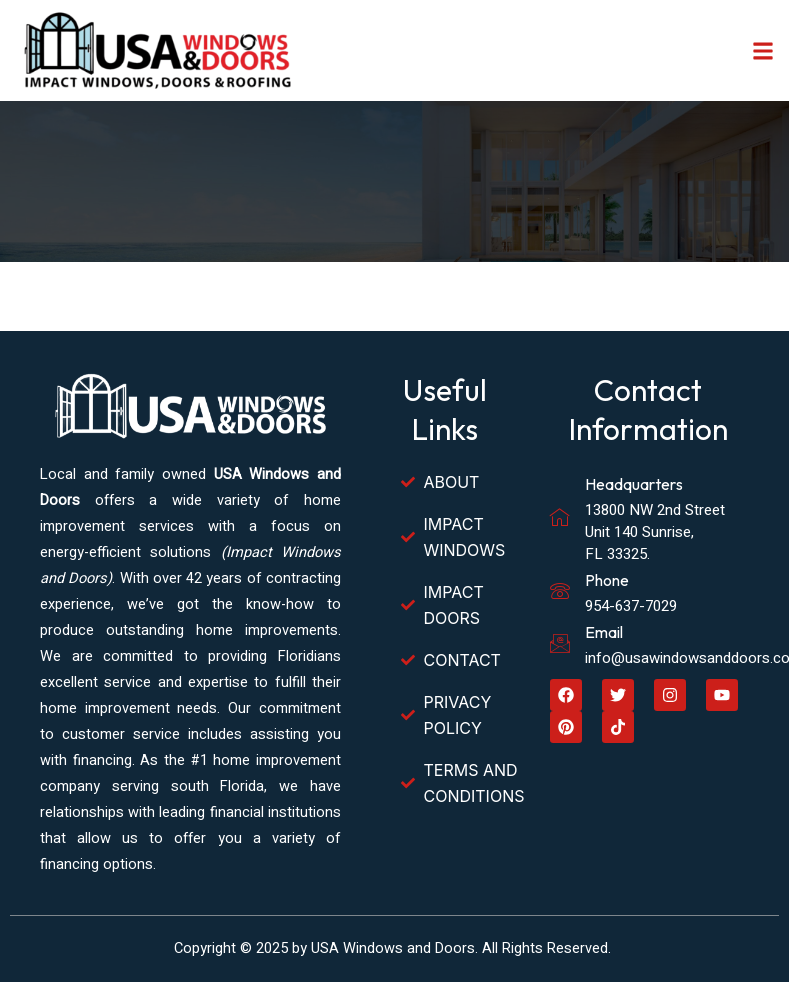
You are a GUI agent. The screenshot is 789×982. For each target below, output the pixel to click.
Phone (607, 580)
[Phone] (560, 591)
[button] (762, 50)
